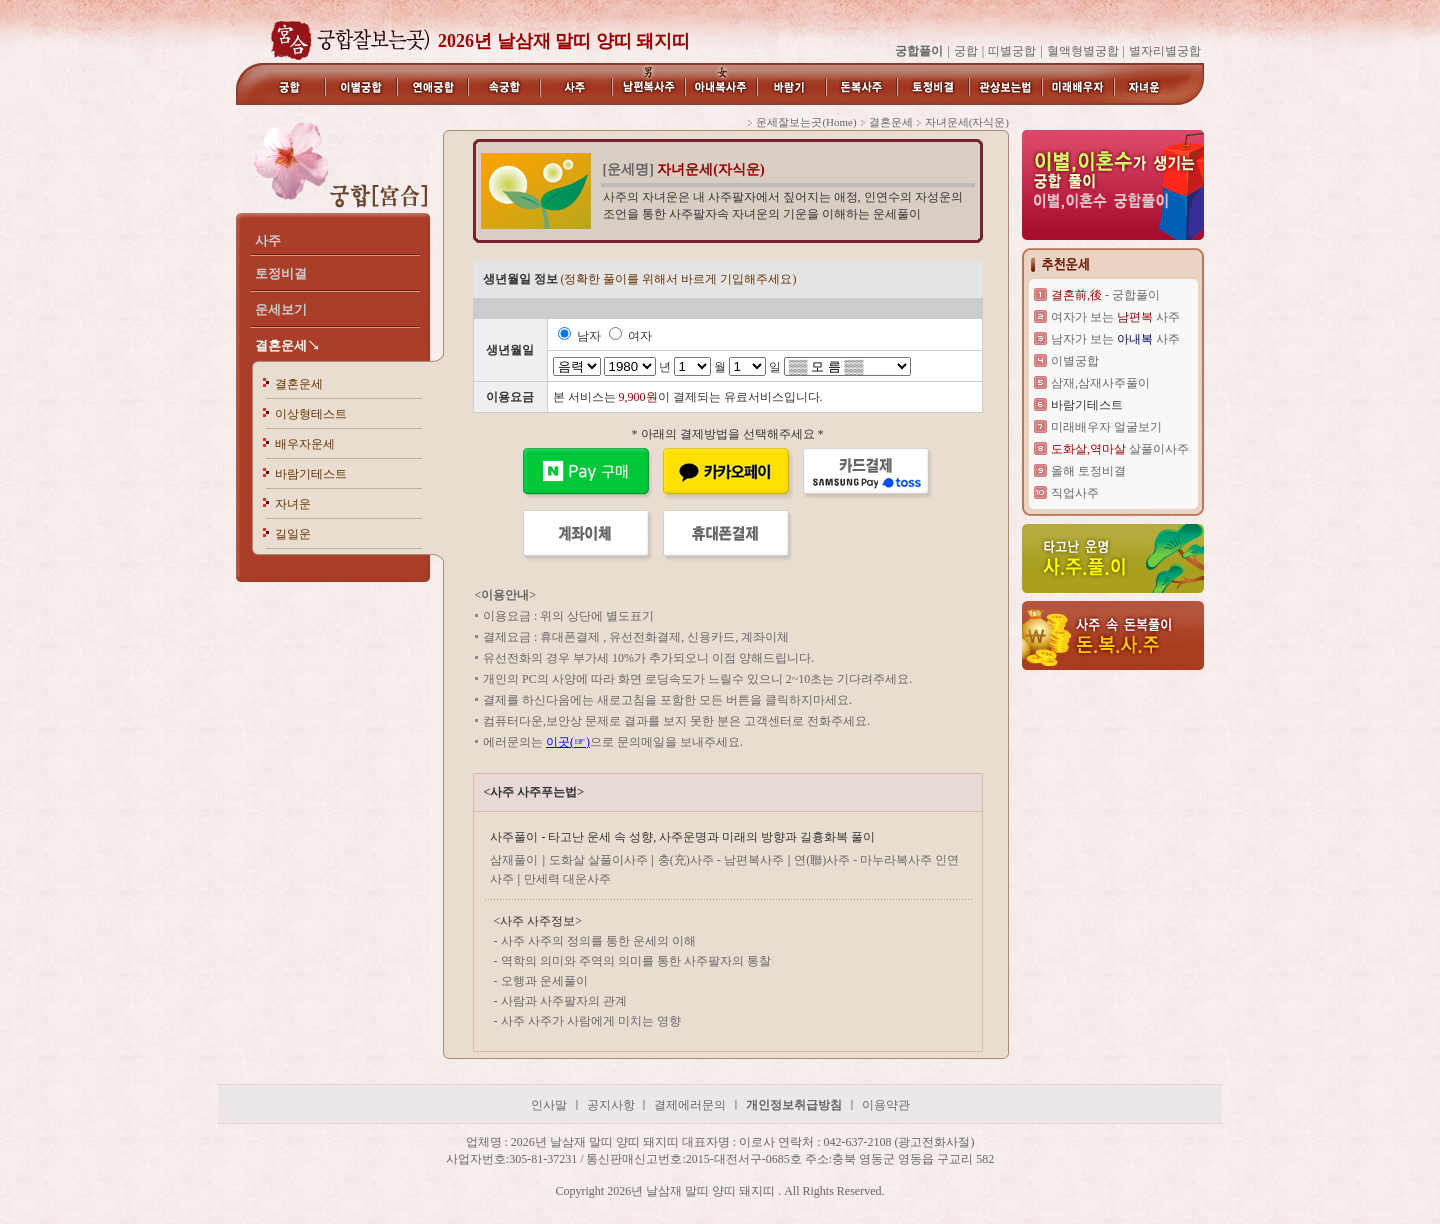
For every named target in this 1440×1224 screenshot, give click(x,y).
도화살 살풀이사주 (600, 860)
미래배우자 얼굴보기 (1106, 427)
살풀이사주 (1120, 449)
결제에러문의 (690, 1105)
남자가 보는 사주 (1115, 339)
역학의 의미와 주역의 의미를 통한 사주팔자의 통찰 (636, 961)
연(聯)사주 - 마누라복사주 (864, 860)
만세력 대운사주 (567, 879)
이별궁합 (1075, 361)
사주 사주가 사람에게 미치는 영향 (591, 1021)
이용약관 (886, 1105)
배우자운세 (305, 444)
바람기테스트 (311, 474)
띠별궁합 (1012, 51)
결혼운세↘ (287, 345)
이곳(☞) (568, 742)
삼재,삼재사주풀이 (1100, 383)
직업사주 (1075, 493)
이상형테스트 (311, 414)
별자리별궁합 (1165, 51)
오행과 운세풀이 (544, 981)
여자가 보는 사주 (1115, 317)
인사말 (549, 1105)
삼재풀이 (514, 860)
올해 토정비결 (1088, 471)
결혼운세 (299, 384)
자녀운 (293, 504)
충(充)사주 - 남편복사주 (721, 860)
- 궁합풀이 (1105, 295)
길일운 (293, 534)
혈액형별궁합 (1083, 51)
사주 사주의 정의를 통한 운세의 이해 (598, 941)
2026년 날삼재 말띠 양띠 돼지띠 (564, 41)
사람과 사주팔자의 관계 (564, 1001)
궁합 (966, 51)
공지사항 (612, 1105)
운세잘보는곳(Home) (806, 122)
